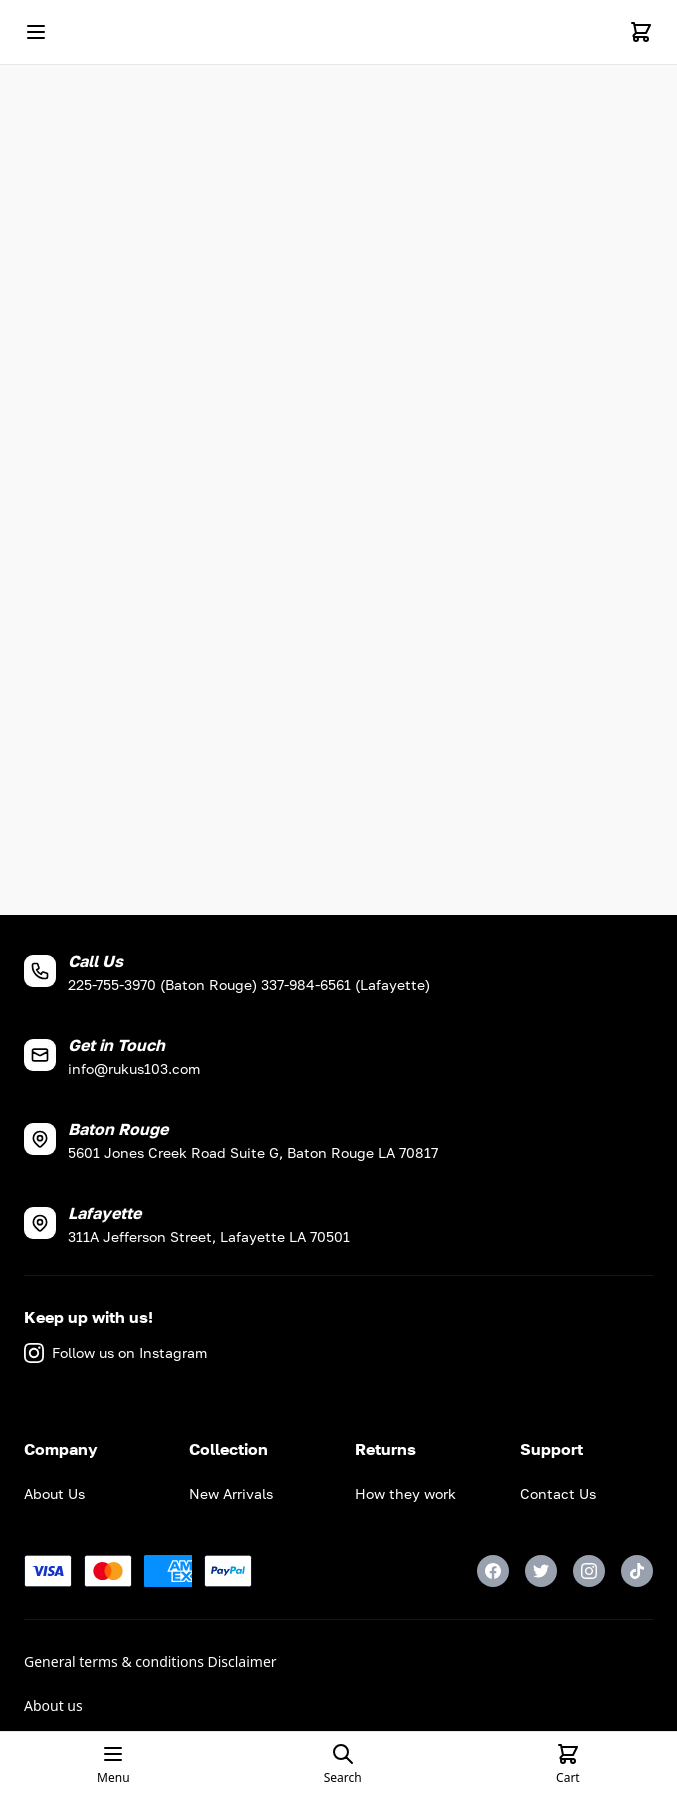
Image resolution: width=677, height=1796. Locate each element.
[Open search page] (343, 1764)
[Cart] (641, 32)
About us (53, 1705)
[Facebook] (493, 1571)
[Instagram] (589, 1571)
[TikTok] (637, 1571)
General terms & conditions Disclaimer (150, 1661)
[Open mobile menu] (36, 32)
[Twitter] (541, 1571)
